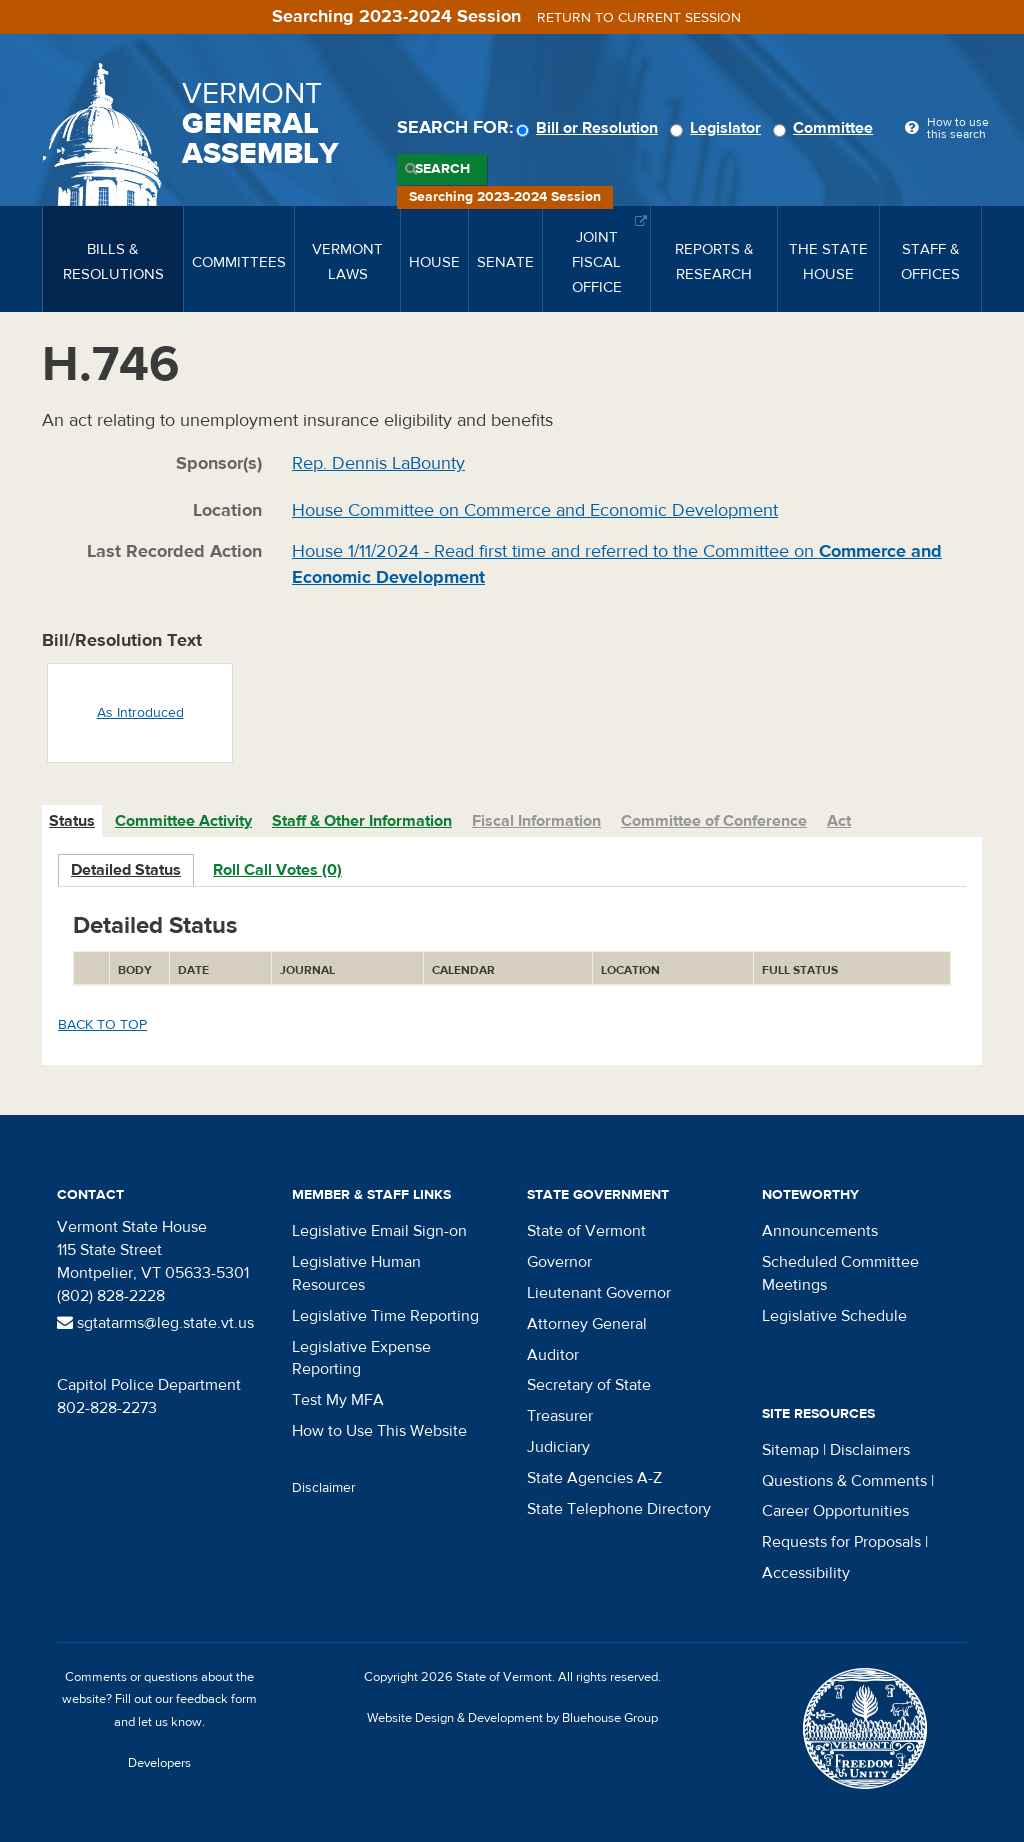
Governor (559, 1262)
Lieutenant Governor (599, 1293)
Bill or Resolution (590, 128)
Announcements (820, 1231)
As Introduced (140, 713)
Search (442, 169)
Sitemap (790, 1450)
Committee (826, 128)
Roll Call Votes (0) (277, 870)
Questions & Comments (844, 1481)
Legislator (718, 128)
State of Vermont (586, 1231)
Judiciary (558, 1447)
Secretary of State (589, 1385)
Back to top (102, 1025)
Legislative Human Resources (356, 1273)
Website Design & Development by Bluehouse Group (512, 1718)
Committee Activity (183, 821)
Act (839, 821)
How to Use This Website (379, 1431)
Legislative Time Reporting (385, 1316)
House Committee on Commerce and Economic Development (535, 510)
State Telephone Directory (619, 1509)
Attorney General (587, 1324)
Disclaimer (324, 1488)
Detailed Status (126, 870)
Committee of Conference (714, 821)
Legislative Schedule (834, 1316)
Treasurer (560, 1416)
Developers (159, 1763)
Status (72, 821)
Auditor (553, 1355)
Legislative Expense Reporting (361, 1358)
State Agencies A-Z (594, 1478)
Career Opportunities (835, 1511)
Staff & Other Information (362, 821)
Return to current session (639, 18)
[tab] (73, 821)
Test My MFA (338, 1400)
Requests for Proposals (841, 1542)
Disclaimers (870, 1450)
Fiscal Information (536, 821)
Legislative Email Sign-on (379, 1231)
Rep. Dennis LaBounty (378, 463)
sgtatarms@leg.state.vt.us (155, 1323)
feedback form (216, 1699)
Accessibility (806, 1573)
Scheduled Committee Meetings (840, 1273)
